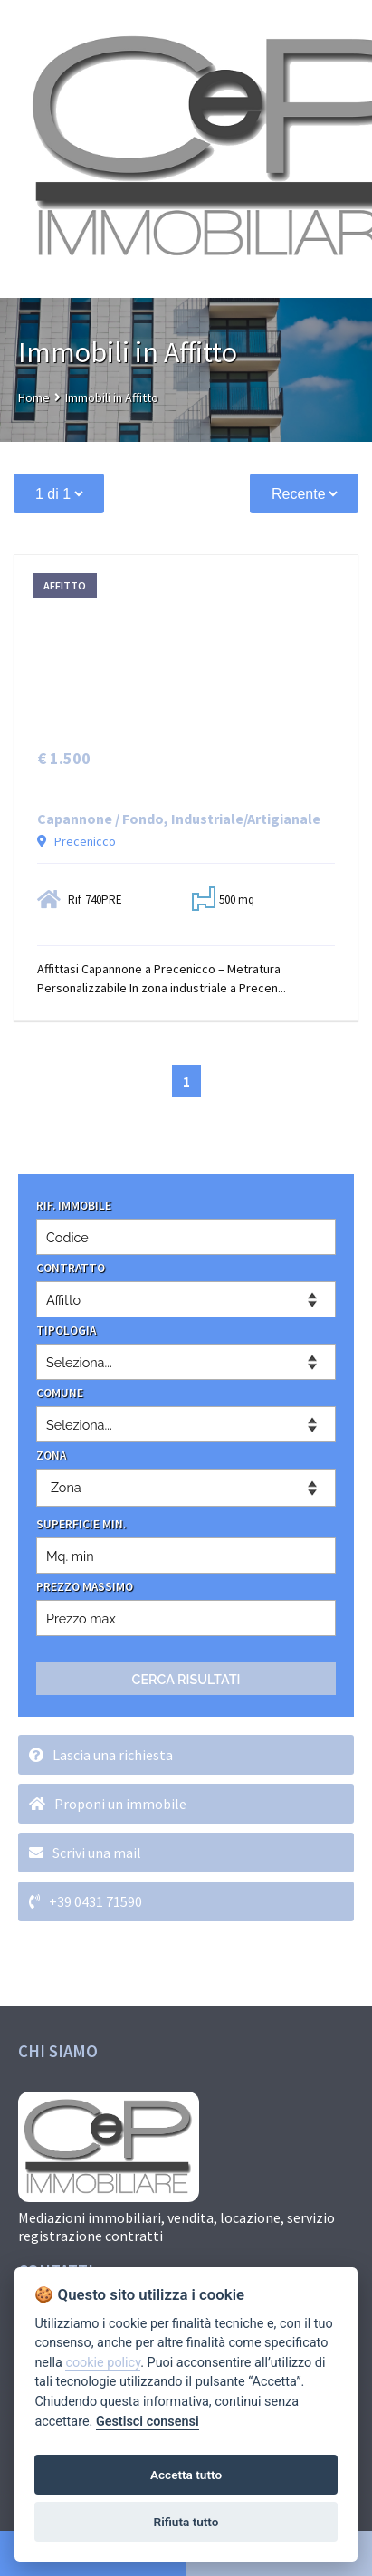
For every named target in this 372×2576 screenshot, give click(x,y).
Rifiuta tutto (186, 2521)
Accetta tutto (186, 2474)
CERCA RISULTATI (186, 1679)
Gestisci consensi (147, 2421)
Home (34, 397)
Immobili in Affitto (111, 397)
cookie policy (102, 2362)
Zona (66, 1487)
